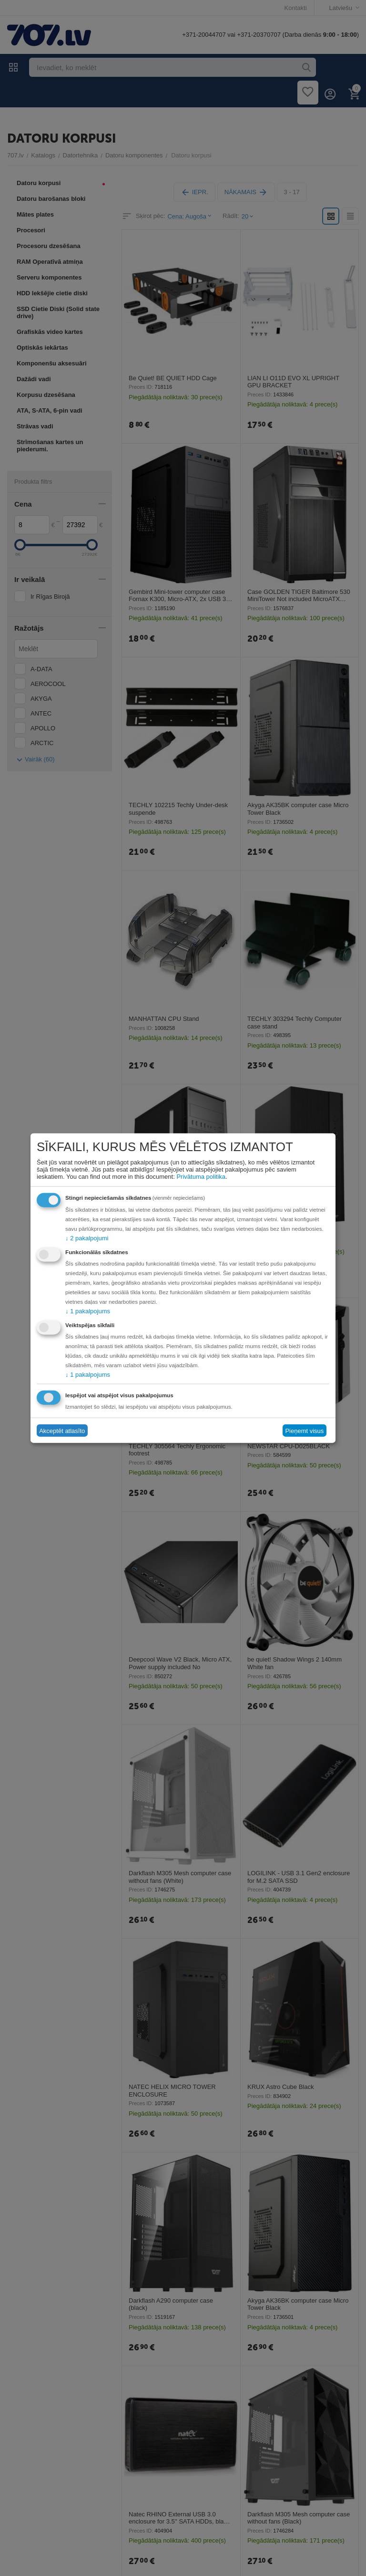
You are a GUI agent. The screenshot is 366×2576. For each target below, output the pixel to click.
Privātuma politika (200, 1176)
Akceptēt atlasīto (62, 1430)
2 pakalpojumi (86, 1238)
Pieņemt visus (304, 1430)
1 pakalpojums (87, 1311)
